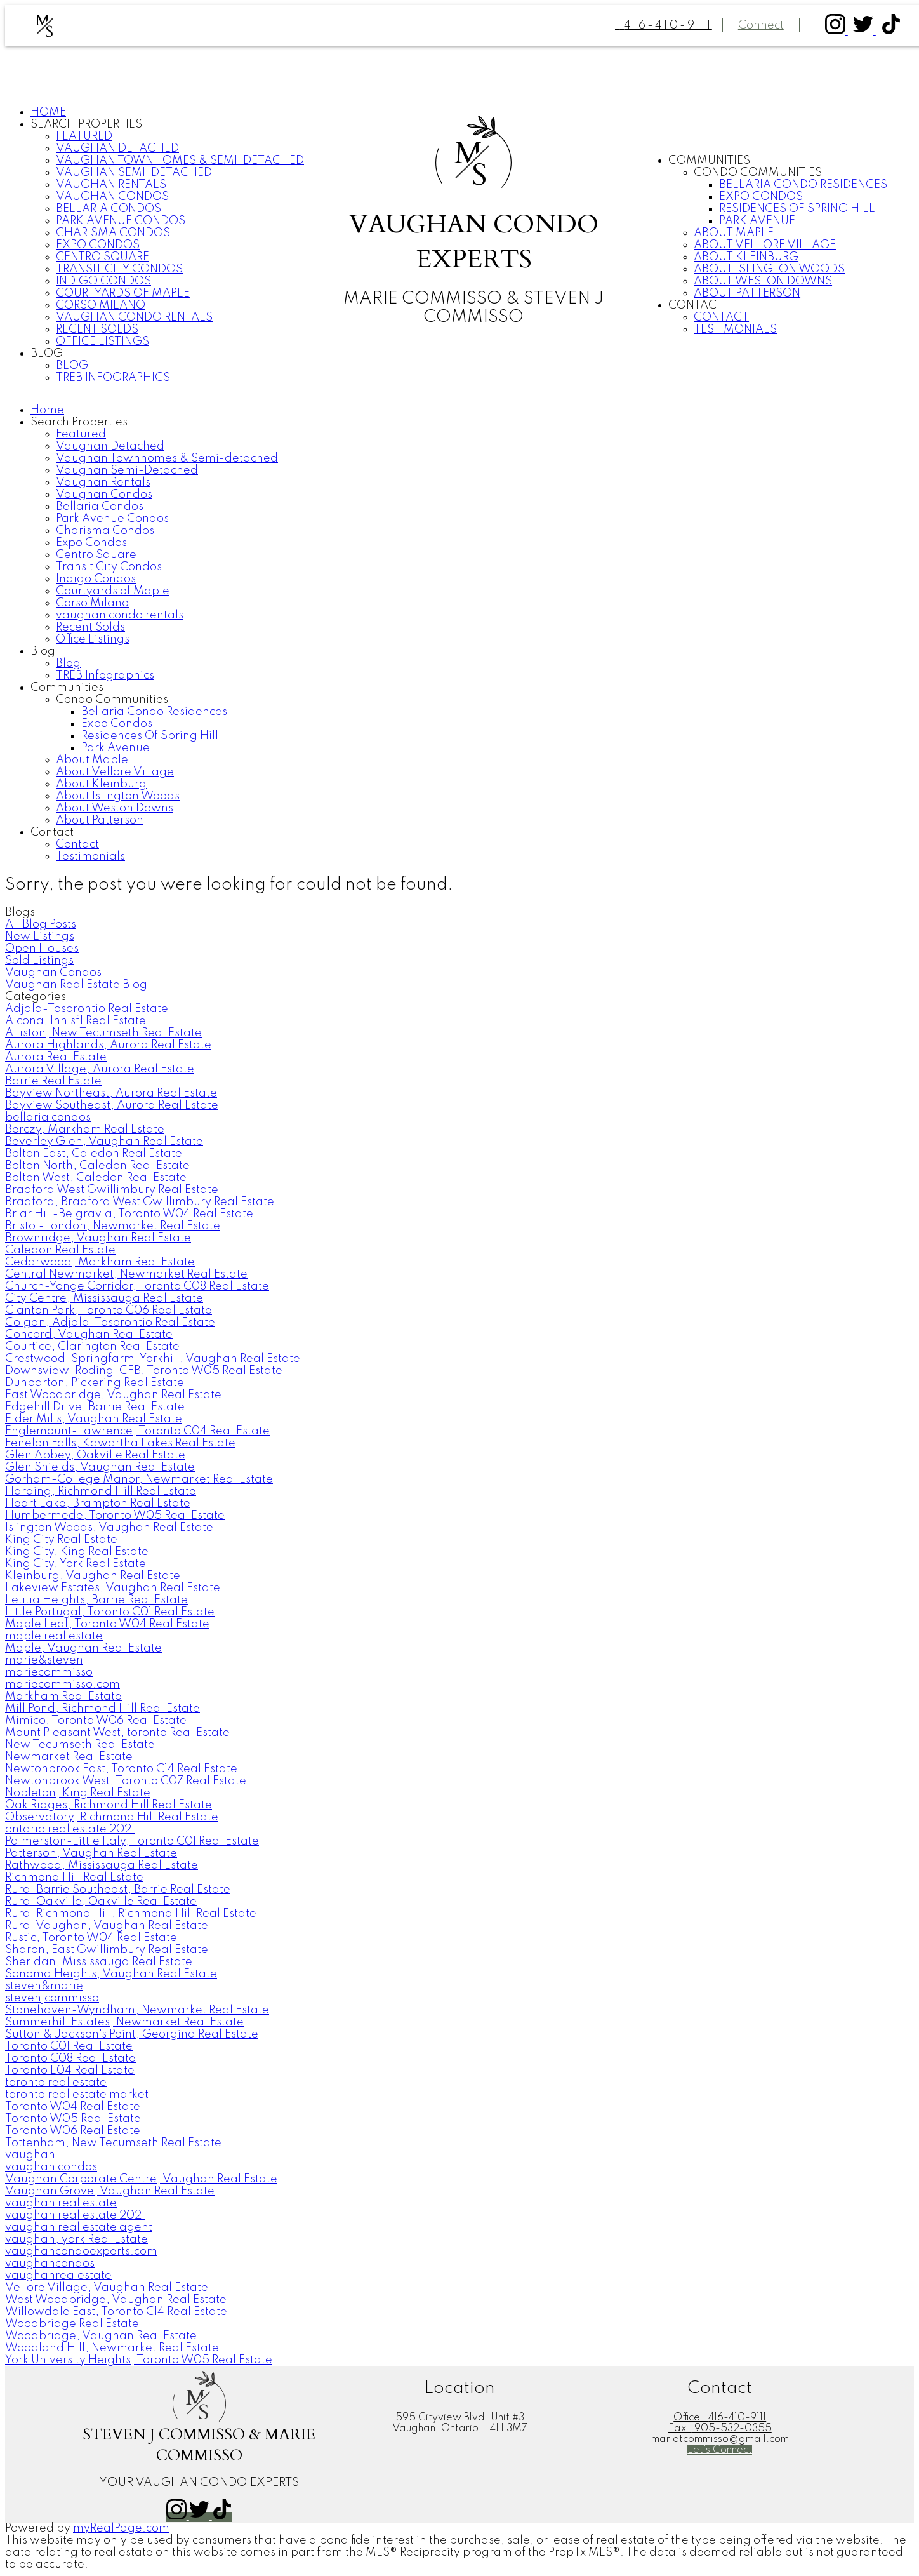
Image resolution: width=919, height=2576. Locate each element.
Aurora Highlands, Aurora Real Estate (108, 1045)
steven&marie (44, 1986)
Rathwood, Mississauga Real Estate (101, 1865)
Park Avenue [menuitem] (757, 221)
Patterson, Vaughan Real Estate (91, 1853)
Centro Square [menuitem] (102, 257)
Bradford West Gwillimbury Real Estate (111, 1190)
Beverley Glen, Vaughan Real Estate (104, 1141)
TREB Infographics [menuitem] (113, 378)
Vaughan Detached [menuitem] (117, 148)
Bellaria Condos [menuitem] (108, 209)
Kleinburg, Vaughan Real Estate (92, 1576)
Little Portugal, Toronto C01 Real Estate (110, 1612)
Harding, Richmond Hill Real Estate (100, 1491)
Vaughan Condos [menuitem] (112, 197)
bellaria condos (48, 1117)
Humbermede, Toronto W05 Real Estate (115, 1515)
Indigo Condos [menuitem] (103, 281)
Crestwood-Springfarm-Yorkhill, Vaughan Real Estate (152, 1359)
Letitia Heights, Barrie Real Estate (96, 1600)
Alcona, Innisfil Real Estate (75, 1021)
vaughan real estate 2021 (75, 2215)
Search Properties (86, 124)
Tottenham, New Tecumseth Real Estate (113, 2143)
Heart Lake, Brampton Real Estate (97, 1503)
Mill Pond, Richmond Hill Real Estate (102, 1708)
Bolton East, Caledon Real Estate (93, 1153)
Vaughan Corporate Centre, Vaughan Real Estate (141, 2179)
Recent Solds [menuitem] (97, 329)
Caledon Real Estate (60, 1250)
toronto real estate (56, 2082)
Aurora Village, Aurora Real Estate (99, 1069)
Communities (709, 160)
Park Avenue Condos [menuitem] (120, 221)
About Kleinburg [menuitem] (746, 257)
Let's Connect (719, 2450)
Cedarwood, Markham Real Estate (100, 1262)
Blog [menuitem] (72, 365)
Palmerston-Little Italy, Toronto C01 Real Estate (132, 1841)
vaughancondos (50, 2263)
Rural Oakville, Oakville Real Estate (101, 1901)
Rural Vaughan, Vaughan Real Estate (106, 1926)
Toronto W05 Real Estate (73, 2119)
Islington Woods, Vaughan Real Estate (109, 1527)
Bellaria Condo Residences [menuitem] (803, 184)
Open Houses (42, 948)
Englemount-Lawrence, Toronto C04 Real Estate (137, 1431)
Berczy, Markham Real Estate (84, 1129)
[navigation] (459, 633)
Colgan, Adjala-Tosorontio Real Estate (110, 1322)
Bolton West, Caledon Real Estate (96, 1178)
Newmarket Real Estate (69, 1757)
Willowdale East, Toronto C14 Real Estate (116, 2312)
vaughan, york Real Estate (76, 2239)
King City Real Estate (61, 1539)
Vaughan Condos (53, 972)
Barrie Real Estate (53, 1081)
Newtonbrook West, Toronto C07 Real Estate (125, 1781)
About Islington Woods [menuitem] (769, 269)
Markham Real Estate (63, 1696)
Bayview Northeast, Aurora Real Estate (111, 1093)
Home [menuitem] (48, 112)
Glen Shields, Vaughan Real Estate (100, 1467)
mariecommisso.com (62, 1684)
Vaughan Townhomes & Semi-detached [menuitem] (180, 160)
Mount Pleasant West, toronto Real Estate (117, 1732)
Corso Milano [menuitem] (100, 305)
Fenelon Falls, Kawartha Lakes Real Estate (120, 1443)
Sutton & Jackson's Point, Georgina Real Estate (131, 2034)
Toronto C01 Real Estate (69, 2046)
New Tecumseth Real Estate (80, 1745)
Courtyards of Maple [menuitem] (123, 293)
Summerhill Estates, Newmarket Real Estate (124, 2022)
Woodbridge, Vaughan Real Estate (101, 2336)
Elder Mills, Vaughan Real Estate (93, 1419)
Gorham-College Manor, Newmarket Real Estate (139, 1479)
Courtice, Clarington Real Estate (92, 1346)
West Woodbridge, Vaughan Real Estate (116, 2300)
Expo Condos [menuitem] (98, 245)
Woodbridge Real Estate (72, 2324)
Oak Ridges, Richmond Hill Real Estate (108, 1805)
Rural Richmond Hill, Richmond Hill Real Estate (130, 1913)
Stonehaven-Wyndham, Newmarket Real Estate (137, 2010)
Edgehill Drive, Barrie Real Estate (95, 1407)
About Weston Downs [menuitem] (763, 281)
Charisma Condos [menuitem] (113, 233)
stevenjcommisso (52, 1998)
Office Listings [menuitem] (102, 341)
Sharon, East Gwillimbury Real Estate (106, 1950)
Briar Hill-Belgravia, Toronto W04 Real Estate (129, 1214)
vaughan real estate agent (78, 2227)
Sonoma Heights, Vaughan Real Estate (111, 1974)
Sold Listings (39, 960)
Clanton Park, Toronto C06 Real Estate (108, 1310)
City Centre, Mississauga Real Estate (104, 1298)
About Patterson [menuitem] (747, 293)
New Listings (39, 936)
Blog (46, 353)
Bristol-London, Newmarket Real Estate (112, 1226)
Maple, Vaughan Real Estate (83, 1648)
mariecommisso (49, 1672)
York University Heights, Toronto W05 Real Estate (138, 2360)
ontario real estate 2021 (70, 1829)
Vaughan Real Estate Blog (76, 985)
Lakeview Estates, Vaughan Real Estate (112, 1588)
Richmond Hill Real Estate (74, 1877)
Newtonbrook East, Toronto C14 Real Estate (121, 1769)
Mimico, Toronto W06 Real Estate (96, 1720)
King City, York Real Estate (75, 1564)
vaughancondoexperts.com (81, 2251)
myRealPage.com (121, 2528)
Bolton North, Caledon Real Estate (97, 1165)
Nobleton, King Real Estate (77, 1793)
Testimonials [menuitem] (735, 329)
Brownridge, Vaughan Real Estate (98, 1238)
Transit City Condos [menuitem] (119, 269)
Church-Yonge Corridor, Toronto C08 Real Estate (137, 1286)
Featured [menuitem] (84, 136)
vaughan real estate (61, 2203)
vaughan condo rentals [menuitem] (134, 317)
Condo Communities (758, 172)
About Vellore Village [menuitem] (765, 245)
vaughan (30, 2155)
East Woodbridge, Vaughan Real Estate (113, 1395)
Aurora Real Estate (56, 1057)
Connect (761, 25)
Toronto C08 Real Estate (70, 2058)
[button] (836, 31)
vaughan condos (51, 2167)
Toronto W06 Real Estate (72, 2131)
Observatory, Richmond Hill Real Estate (111, 1817)
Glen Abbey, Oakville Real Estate (95, 1455)
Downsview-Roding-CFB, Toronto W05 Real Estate (143, 1371)
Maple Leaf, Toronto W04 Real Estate (107, 1624)
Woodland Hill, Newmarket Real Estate (112, 2348)
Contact (696, 305)
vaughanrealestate (58, 2275)
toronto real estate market (77, 2094)
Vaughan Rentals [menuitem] (111, 184)
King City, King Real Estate (77, 1552)
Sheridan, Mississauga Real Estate (98, 1962)
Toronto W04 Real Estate (72, 2106)
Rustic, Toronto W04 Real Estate (91, 1938)
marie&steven (44, 1660)
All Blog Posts (40, 924)
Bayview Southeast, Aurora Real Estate (111, 1105)
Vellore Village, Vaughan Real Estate (106, 2287)
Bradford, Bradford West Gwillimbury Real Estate (139, 1202)
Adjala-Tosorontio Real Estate (86, 1009)
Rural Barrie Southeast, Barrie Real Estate (117, 1889)
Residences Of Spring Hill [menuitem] (797, 209)
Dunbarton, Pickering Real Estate (94, 1383)
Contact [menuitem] (721, 317)
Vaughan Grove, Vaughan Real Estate (110, 2191)
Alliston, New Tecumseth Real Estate (103, 1033)
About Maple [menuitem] (734, 233)
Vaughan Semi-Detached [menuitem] (134, 172)
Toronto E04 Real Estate (70, 2070)
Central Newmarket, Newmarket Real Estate (126, 1274)
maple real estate (54, 1636)
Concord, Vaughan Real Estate (89, 1334)
